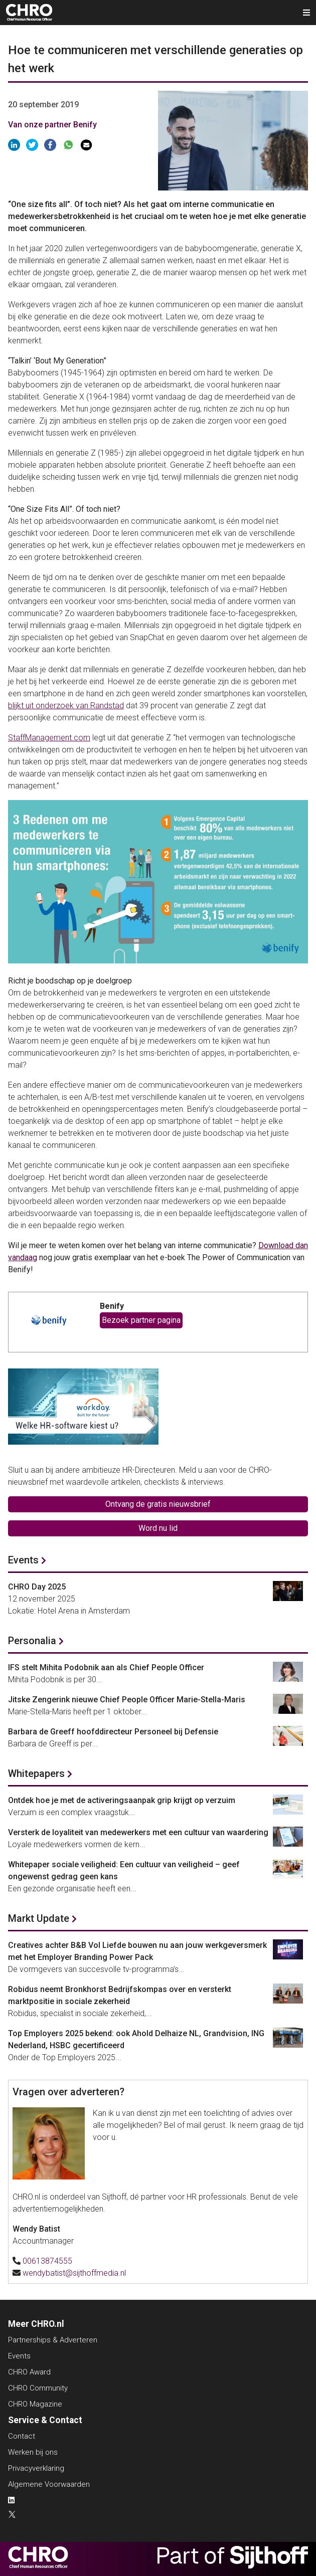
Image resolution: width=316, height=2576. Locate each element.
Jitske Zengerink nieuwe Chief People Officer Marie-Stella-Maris (126, 1699)
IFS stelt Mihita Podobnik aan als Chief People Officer (106, 1667)
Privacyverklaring (36, 2468)
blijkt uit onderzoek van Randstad (66, 705)
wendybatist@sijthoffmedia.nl (74, 2273)
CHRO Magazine (35, 2404)
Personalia (32, 1641)
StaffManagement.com (49, 737)
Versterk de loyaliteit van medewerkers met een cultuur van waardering (138, 1832)
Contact (21, 2436)
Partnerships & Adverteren (52, 2339)
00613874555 (47, 2261)
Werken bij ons (33, 2452)
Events (23, 1560)
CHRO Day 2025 (37, 1587)
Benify (112, 1306)
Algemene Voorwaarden (49, 2484)
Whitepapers (36, 1773)
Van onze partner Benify (52, 124)
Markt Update (38, 1918)
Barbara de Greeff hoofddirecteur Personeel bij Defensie (113, 1731)
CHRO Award (29, 2371)
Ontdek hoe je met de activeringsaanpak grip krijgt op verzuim (121, 1800)
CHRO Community (38, 2388)
